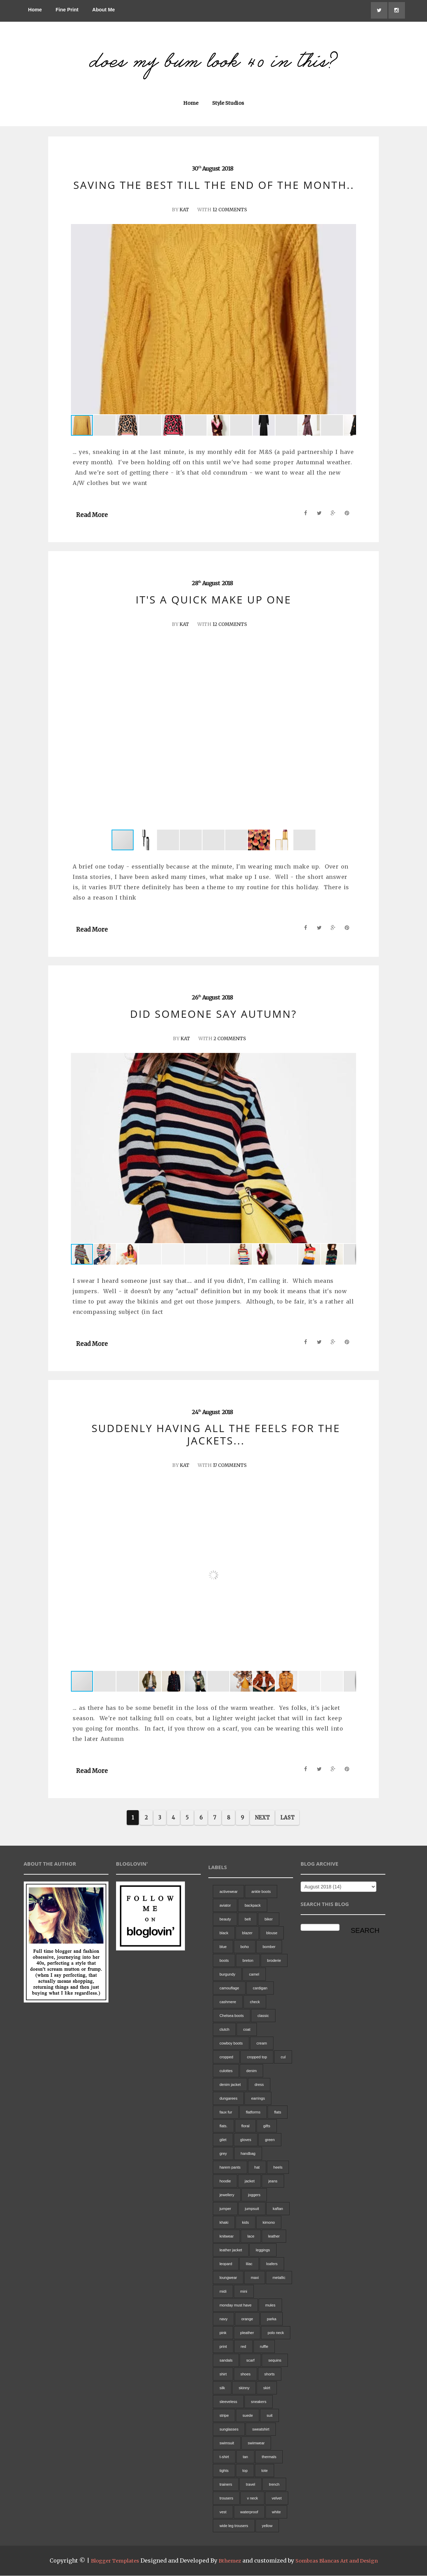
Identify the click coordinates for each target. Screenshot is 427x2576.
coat (246, 2030)
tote (264, 2471)
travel (250, 2485)
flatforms (253, 2113)
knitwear (226, 2237)
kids (245, 2223)
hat (257, 2168)
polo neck (276, 2333)
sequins (274, 2361)
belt (247, 1920)
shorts (269, 2375)
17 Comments (230, 1466)
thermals (269, 2457)
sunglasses (228, 2430)
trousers (226, 2499)
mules (270, 2306)
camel (254, 1975)
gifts (266, 2126)
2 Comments (230, 1039)
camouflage (229, 1989)
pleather (247, 2333)
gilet (222, 2140)
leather (274, 2237)
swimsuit (226, 2444)
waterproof (249, 2513)
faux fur (225, 2113)
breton (247, 1961)
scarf (250, 2361)
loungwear (228, 2278)
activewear (228, 1892)
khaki (223, 2223)
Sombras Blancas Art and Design (340, 2561)
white (276, 2513)
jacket (249, 2182)
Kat (183, 210)
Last (287, 1818)
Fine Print (66, 9)
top (245, 2471)
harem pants (229, 2168)
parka (272, 2320)
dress (259, 2085)
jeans (272, 2182)
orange (247, 2320)
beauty (225, 1920)
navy (223, 2320)
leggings (263, 2251)
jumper (225, 2209)
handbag (248, 2154)
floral (245, 2126)
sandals (225, 2361)
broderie (274, 1961)
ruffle (264, 2347)
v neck (252, 2499)
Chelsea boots (231, 2016)
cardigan (260, 1989)
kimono (269, 2223)
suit (269, 2416)
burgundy (227, 1975)
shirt (223, 2375)
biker (268, 1920)
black (223, 1933)
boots (224, 1961)
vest (222, 2513)
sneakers (259, 2402)
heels (277, 2168)
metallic (278, 2278)
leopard (225, 2264)
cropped (226, 2058)
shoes (245, 2375)
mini (243, 2292)
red (243, 2347)
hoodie (225, 2182)
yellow (267, 2526)
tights (223, 2471)
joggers (254, 2195)
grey (223, 2154)
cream (262, 2044)
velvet (277, 2499)
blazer (247, 1933)
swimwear (256, 2444)
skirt (266, 2388)
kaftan (278, 2209)
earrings (258, 2099)
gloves (245, 2140)
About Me (103, 9)
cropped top (257, 2058)
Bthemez (228, 2561)
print (223, 2347)
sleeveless (228, 2402)
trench (274, 2485)
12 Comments (230, 210)
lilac (249, 2264)
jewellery (226, 2195)
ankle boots (261, 1892)
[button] (349, 319)
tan (245, 2457)
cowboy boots (230, 2044)
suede (247, 2416)
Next (262, 1818)
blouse (271, 1933)
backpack (252, 1906)
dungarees (228, 2099)
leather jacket (230, 2251)
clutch (224, 2030)
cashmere (227, 2002)
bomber (269, 1947)
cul (283, 2058)
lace (250, 2237)
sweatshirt (260, 2430)
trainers (225, 2485)
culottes (225, 2071)
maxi (255, 2278)
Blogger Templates (110, 2561)
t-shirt (224, 2457)
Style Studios (228, 104)
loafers (272, 2264)
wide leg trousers (233, 2526)
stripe (224, 2416)
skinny (244, 2388)
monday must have (235, 2306)
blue (223, 1947)
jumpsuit (252, 2209)
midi (222, 2292)
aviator (225, 1906)
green (269, 2140)
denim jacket (230, 2085)
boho (244, 1947)
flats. (223, 2126)
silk (222, 2388)
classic (263, 2016)
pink (222, 2333)
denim (251, 2071)
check (255, 2002)
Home (35, 9)
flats (277, 2113)
